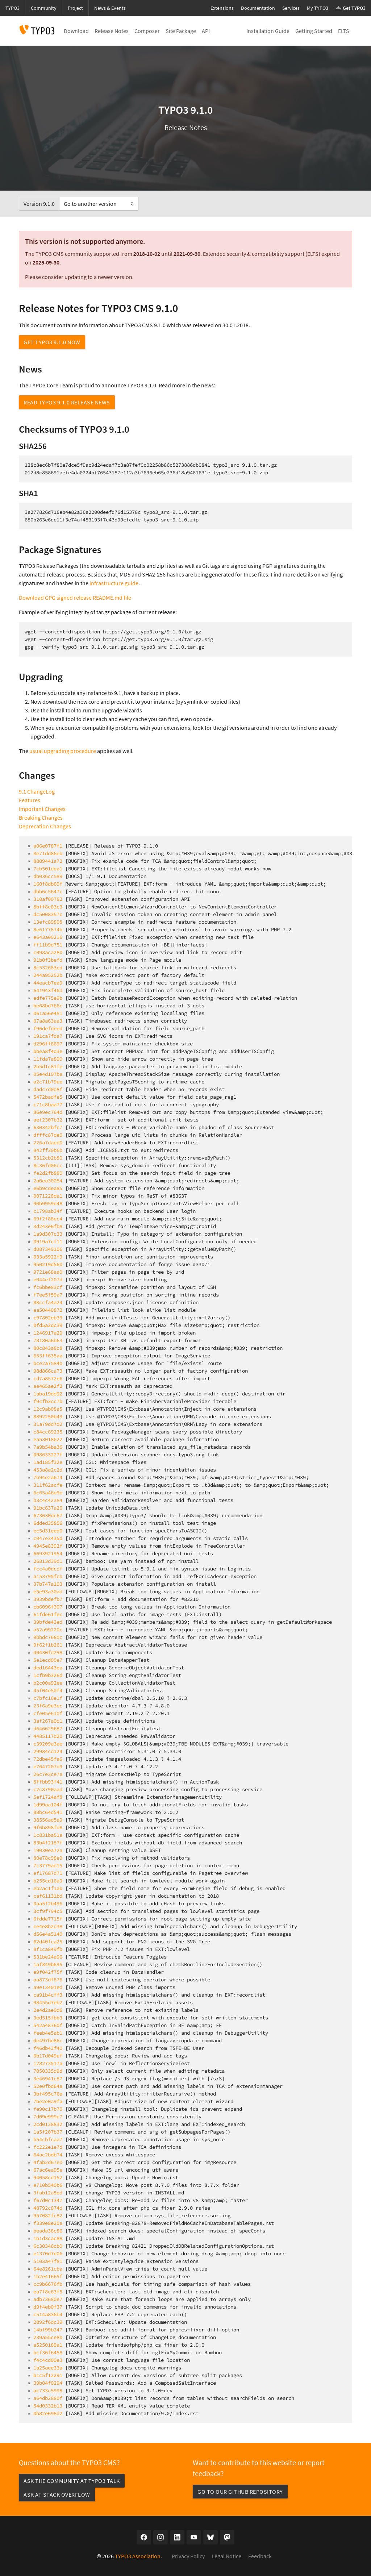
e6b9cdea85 (47, 1188)
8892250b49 (47, 1416)
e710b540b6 (47, 2185)
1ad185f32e (47, 1462)
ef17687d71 (47, 1873)
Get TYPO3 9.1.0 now (52, 342)
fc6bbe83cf (47, 1287)
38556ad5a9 (47, 1819)
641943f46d (47, 990)
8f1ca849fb (47, 1949)
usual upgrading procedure (62, 750)
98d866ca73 (47, 1371)
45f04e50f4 (47, 1690)
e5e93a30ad (47, 1591)
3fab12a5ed (47, 2192)
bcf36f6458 (47, 2352)
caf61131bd (47, 1896)
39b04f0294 (47, 2383)
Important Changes (42, 808)
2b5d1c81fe (47, 1066)
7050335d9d (47, 2071)
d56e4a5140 (47, 1934)
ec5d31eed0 (47, 1530)
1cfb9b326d (47, 1675)
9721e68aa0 (47, 1272)
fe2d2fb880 (47, 1173)
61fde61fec (47, 1614)
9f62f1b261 (47, 1644)
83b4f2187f (47, 1842)
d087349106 (47, 1249)
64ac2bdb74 (47, 2154)
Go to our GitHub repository (240, 2491)
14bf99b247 (47, 2329)
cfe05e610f (47, 1713)
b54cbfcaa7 (47, 2139)
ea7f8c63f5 (47, 2291)
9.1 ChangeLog (37, 791)
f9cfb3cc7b (47, 1401)
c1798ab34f (47, 1211)
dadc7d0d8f (47, 1089)
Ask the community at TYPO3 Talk (72, 2480)
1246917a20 (47, 1332)
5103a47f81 (47, 2261)
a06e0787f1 (47, 845)
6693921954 (47, 1553)
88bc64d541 (47, 1812)
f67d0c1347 (47, 2200)
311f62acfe (47, 1485)
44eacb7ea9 (47, 982)
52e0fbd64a (47, 2086)
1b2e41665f (47, 2276)
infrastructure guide (113, 583)
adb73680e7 (47, 2299)
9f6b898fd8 (47, 1827)
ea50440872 (47, 1310)
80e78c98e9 (47, 1858)
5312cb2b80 (47, 1157)
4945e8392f (47, 1546)
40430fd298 (47, 1652)
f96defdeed (47, 1028)
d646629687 (47, 1728)
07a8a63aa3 (47, 1021)
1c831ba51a (47, 1835)
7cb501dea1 (47, 868)
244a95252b (47, 975)
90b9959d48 (47, 1203)
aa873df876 (47, 1979)
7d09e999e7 (47, 2116)
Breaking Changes (41, 817)
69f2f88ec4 (47, 1218)
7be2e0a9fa (47, 2101)
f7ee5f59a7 (47, 1294)
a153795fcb (47, 1576)
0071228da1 (47, 1196)
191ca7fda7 (47, 1036)
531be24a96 (47, 1956)
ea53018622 (47, 1439)
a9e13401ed (47, 1987)
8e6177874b (47, 929)
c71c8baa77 (47, 1104)
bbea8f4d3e (47, 1051)
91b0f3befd (47, 960)
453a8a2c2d (47, 1469)
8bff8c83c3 (47, 906)
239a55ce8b (47, 2337)
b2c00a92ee (47, 1683)
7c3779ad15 (47, 1865)
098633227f (47, 1454)
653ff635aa (47, 1355)
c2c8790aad (47, 1789)
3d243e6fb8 (47, 1226)
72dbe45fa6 (47, 1759)
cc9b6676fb (47, 2284)
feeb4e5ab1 (47, 2033)
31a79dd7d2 (47, 1424)
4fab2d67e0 (47, 2162)
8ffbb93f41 (47, 1781)
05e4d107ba (47, 1074)
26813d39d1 (47, 1561)
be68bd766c (47, 1005)
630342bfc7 (47, 1127)
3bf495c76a (47, 2093)
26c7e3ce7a (47, 1774)
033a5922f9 (47, 1256)
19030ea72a (47, 1850)
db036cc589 (47, 876)
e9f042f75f (47, 1972)
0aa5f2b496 (47, 1903)
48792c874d (47, 2208)
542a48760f (47, 2025)
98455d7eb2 (47, 2002)
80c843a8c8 (47, 1348)
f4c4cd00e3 (47, 2360)
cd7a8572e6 (47, 1378)
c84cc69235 (47, 1431)
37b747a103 (47, 1584)
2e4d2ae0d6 (47, 2010)
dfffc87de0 (47, 1135)
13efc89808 (47, 922)
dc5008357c (47, 914)
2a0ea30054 (47, 1180)
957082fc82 (47, 2215)
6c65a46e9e (47, 1492)
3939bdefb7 (47, 1599)
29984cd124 (47, 1751)
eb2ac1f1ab (47, 1888)
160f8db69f (47, 884)
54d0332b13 (47, 2405)
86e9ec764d (47, 1112)
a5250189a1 (47, 2345)
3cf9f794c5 (47, 1911)
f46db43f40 (47, 2048)
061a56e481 (47, 1013)
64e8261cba (47, 2268)
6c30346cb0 (47, 2246)
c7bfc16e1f (47, 1698)
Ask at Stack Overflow (57, 2494)
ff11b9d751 (47, 944)
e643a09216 (47, 937)
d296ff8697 (47, 1043)
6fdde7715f (47, 1918)
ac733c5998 (47, 2390)
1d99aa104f (47, 1804)
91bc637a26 (47, 1508)
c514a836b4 (47, 2314)
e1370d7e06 (47, 2253)
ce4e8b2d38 (47, 1926)
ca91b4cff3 (47, 1995)
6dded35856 (47, 1523)
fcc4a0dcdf (47, 1568)
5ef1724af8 (47, 1797)
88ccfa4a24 (47, 1302)
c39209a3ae (47, 1743)
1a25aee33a (47, 2367)
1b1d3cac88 (47, 2238)
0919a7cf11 (47, 1241)
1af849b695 (47, 1964)
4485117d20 (47, 1736)
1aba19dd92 (47, 1393)
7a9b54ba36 (47, 1447)
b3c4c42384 (47, 1500)
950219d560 (47, 1264)
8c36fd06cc (47, 1165)
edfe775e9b (47, 998)
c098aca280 (47, 952)
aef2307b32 (47, 1119)
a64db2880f (47, 2398)
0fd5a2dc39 (47, 1325)
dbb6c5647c (47, 891)
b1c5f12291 (47, 2375)
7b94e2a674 (47, 1477)
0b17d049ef (47, 2055)
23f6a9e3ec (47, 1705)
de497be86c (47, 2040)
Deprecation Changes (45, 826)
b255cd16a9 (47, 1880)
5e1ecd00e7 (47, 1660)
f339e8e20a (47, 2223)
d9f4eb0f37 (47, 2307)
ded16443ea (47, 1667)
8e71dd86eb (47, 853)
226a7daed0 (47, 1142)
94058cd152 (47, 2177)
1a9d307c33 (47, 1234)
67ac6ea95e (47, 2170)
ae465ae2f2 (47, 1386)
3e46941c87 (47, 2078)
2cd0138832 (47, 2124)
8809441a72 (47, 861)
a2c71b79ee (47, 1081)
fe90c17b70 (47, 2109)
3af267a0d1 (47, 1721)
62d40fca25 (47, 1941)
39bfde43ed (47, 1622)
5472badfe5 (47, 1097)
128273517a (47, 2063)
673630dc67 (47, 1515)
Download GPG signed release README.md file (75, 597)
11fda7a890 (47, 1059)
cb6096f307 (47, 1606)
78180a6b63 (47, 1340)
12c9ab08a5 (47, 1409)
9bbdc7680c (47, 1637)
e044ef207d (47, 1279)
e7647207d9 (47, 1766)
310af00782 (47, 899)
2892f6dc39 (47, 2322)
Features (29, 800)
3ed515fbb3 (47, 2017)
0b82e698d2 (47, 2413)
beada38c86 (47, 2230)
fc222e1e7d (47, 2147)
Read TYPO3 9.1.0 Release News (67, 402)
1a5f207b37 (47, 2131)
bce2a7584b (47, 1363)
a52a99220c (47, 1629)
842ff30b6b (47, 1150)
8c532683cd (47, 967)
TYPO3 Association (138, 2556)
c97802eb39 (47, 1317)
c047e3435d (47, 1538)
